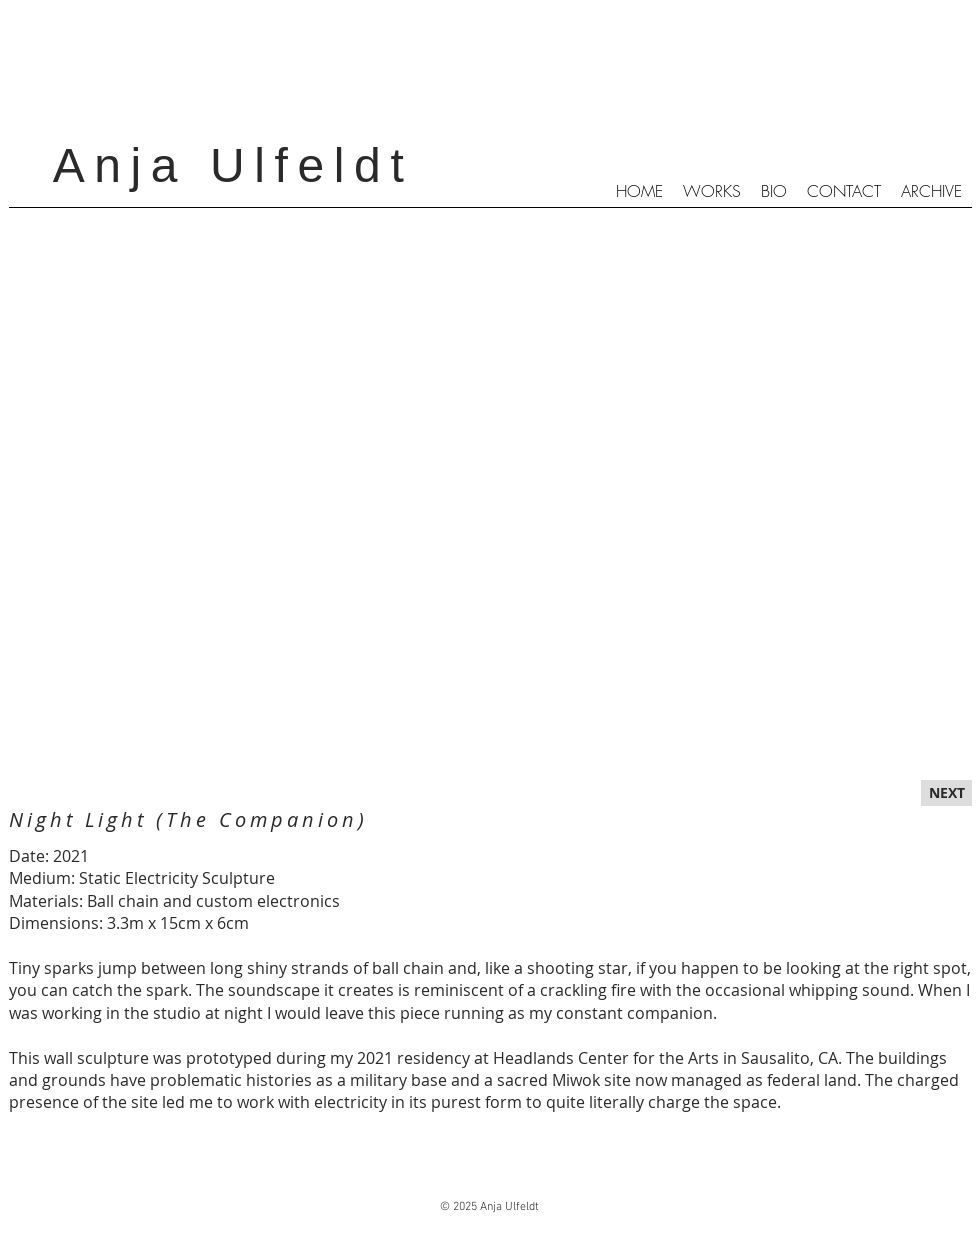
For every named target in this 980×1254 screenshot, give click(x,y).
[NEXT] (946, 793)
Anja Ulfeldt (233, 165)
